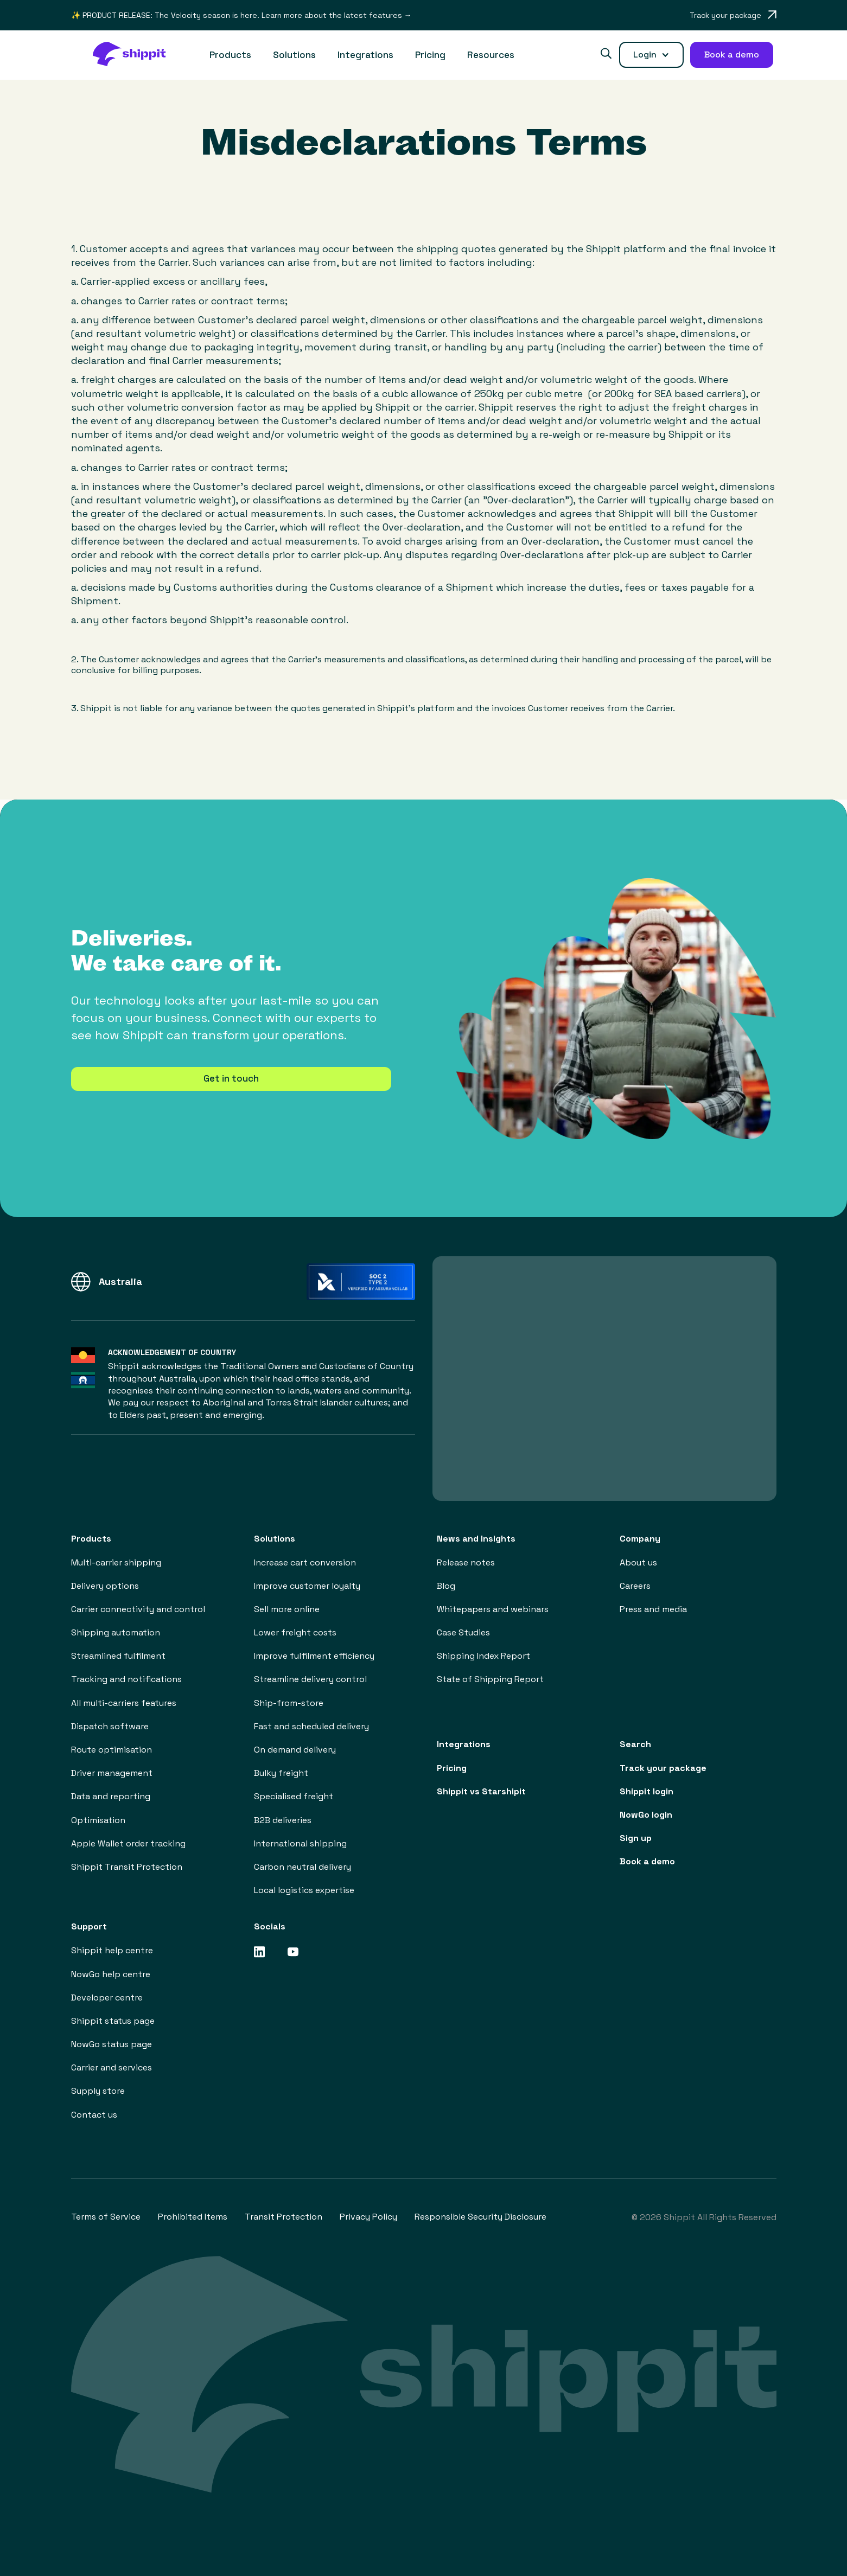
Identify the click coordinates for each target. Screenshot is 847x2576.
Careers (635, 1586)
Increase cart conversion (305, 1562)
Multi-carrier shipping (116, 1562)
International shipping (300, 1843)
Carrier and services (111, 2067)
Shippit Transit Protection (126, 1867)
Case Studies (463, 1632)
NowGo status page (111, 2044)
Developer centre (107, 1997)
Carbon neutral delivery (302, 1867)
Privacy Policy (368, 2216)
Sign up (636, 1838)
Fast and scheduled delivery (311, 1726)
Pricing (430, 55)
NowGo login (646, 1815)
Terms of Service (106, 2216)
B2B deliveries (282, 1820)
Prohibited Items (192, 2216)
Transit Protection (283, 2216)
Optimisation (98, 1820)
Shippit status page (113, 2021)
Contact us (94, 2115)
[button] (230, 55)
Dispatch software (110, 1726)
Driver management (111, 1773)
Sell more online (287, 1609)
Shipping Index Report (483, 1656)
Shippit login (646, 1791)
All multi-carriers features (123, 1703)
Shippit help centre (112, 1950)
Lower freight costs (295, 1632)
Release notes (466, 1562)
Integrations (365, 55)
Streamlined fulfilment (118, 1656)
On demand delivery (295, 1749)
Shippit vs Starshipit (481, 1791)
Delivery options (105, 1586)
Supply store (98, 2091)
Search (635, 1744)
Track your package (663, 1768)
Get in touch (231, 1078)
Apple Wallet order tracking (128, 1843)
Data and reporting (110, 1796)
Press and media (653, 1609)
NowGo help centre (110, 1974)
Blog (446, 1586)
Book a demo (647, 1861)
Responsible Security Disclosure (480, 2216)
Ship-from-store (288, 1703)
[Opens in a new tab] (733, 15)
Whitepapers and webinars (493, 1609)
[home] (135, 55)
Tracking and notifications (126, 1679)
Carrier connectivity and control (138, 1609)
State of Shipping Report (490, 1679)
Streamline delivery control (310, 1679)
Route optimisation (111, 1749)
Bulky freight (281, 1773)
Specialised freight (293, 1796)
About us (638, 1562)
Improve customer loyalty (307, 1586)
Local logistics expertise (304, 1890)
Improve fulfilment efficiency (314, 1656)
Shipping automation (115, 1632)
